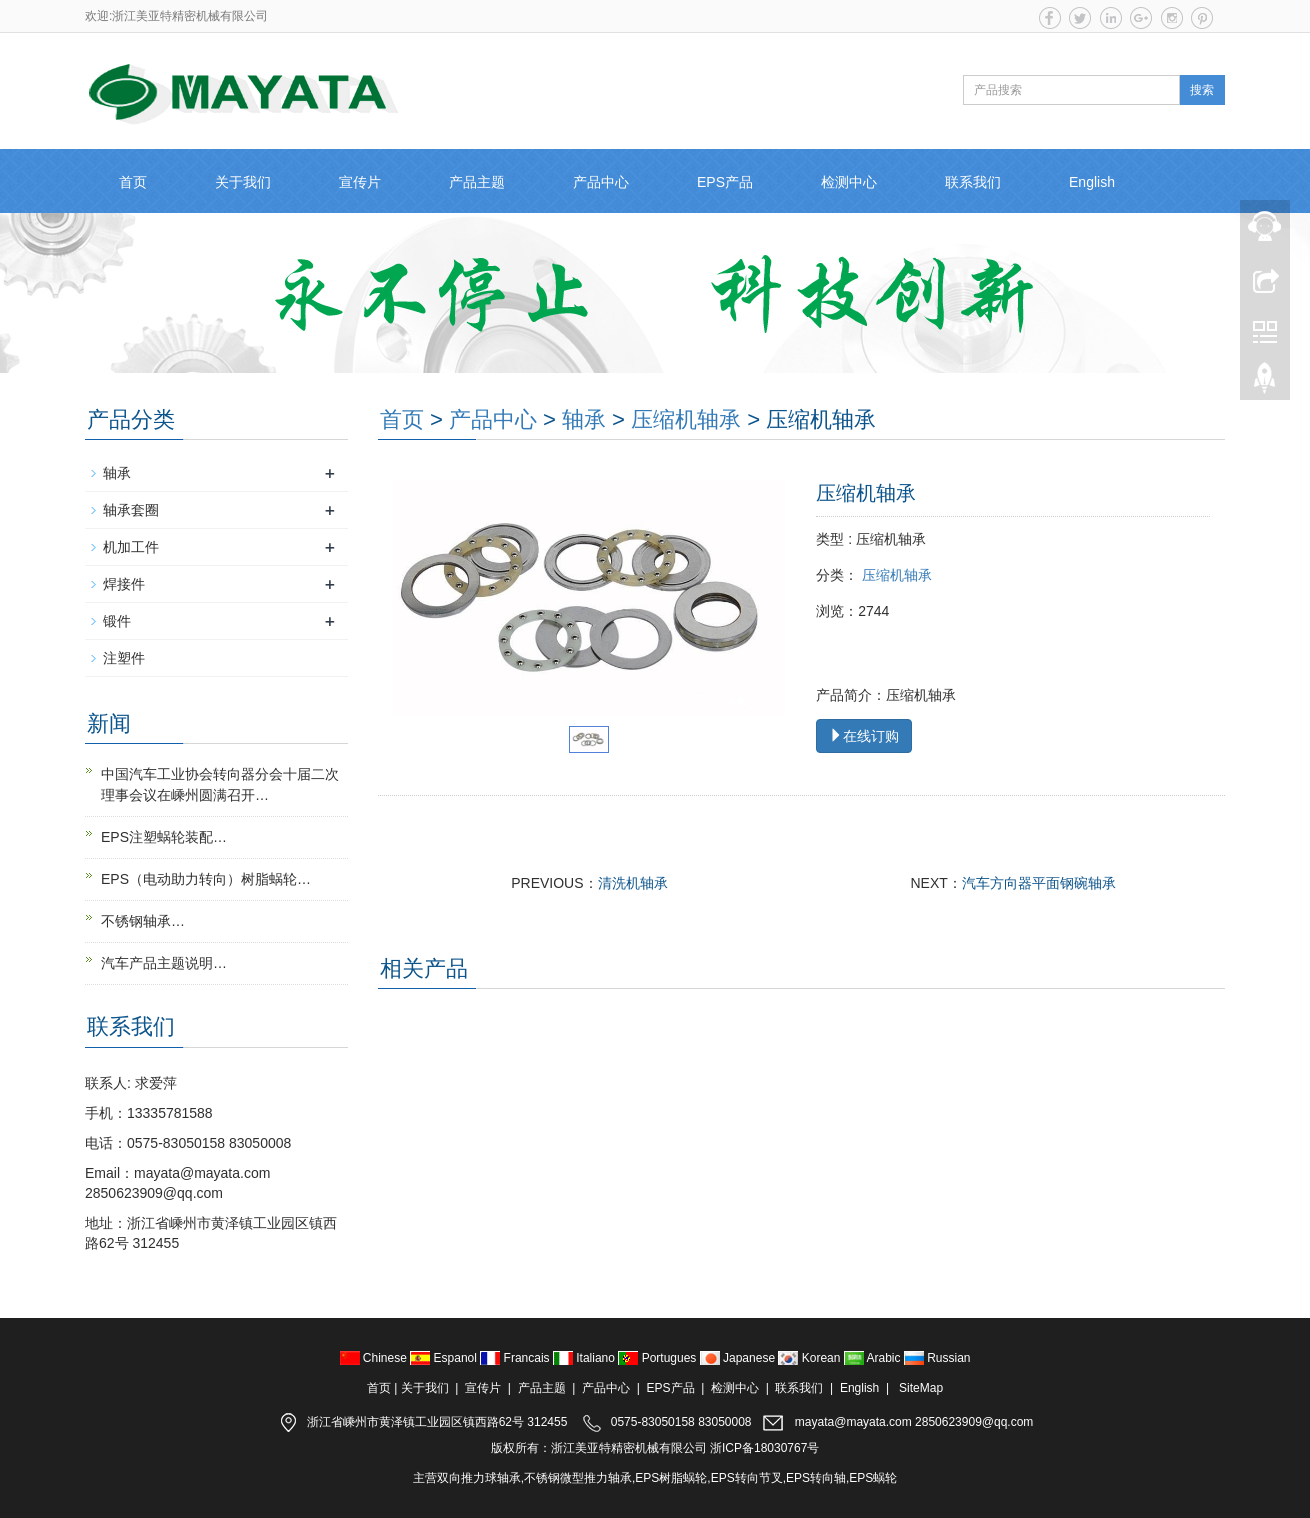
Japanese (739, 1358)
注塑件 (124, 658)
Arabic (874, 1358)
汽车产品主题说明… (164, 963)
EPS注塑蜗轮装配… (164, 837)
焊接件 (124, 584)
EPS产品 (725, 182)
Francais (516, 1358)
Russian (937, 1358)
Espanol (445, 1358)
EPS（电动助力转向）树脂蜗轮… (206, 879)
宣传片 (360, 182)
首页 (133, 182)
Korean (810, 1358)
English (1092, 182)
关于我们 (243, 182)
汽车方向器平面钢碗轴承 (1039, 883)
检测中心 (849, 182)
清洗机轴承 (633, 883)
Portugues (658, 1358)
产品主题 (477, 182)
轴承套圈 (131, 510)
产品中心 (601, 182)
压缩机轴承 (686, 419)
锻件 (117, 621)
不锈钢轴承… (143, 921)
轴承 (584, 419)
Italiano (585, 1358)
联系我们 (973, 182)
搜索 (1202, 90)
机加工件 (131, 547)
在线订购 (864, 736)
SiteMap (921, 1388)
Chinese (375, 1358)
